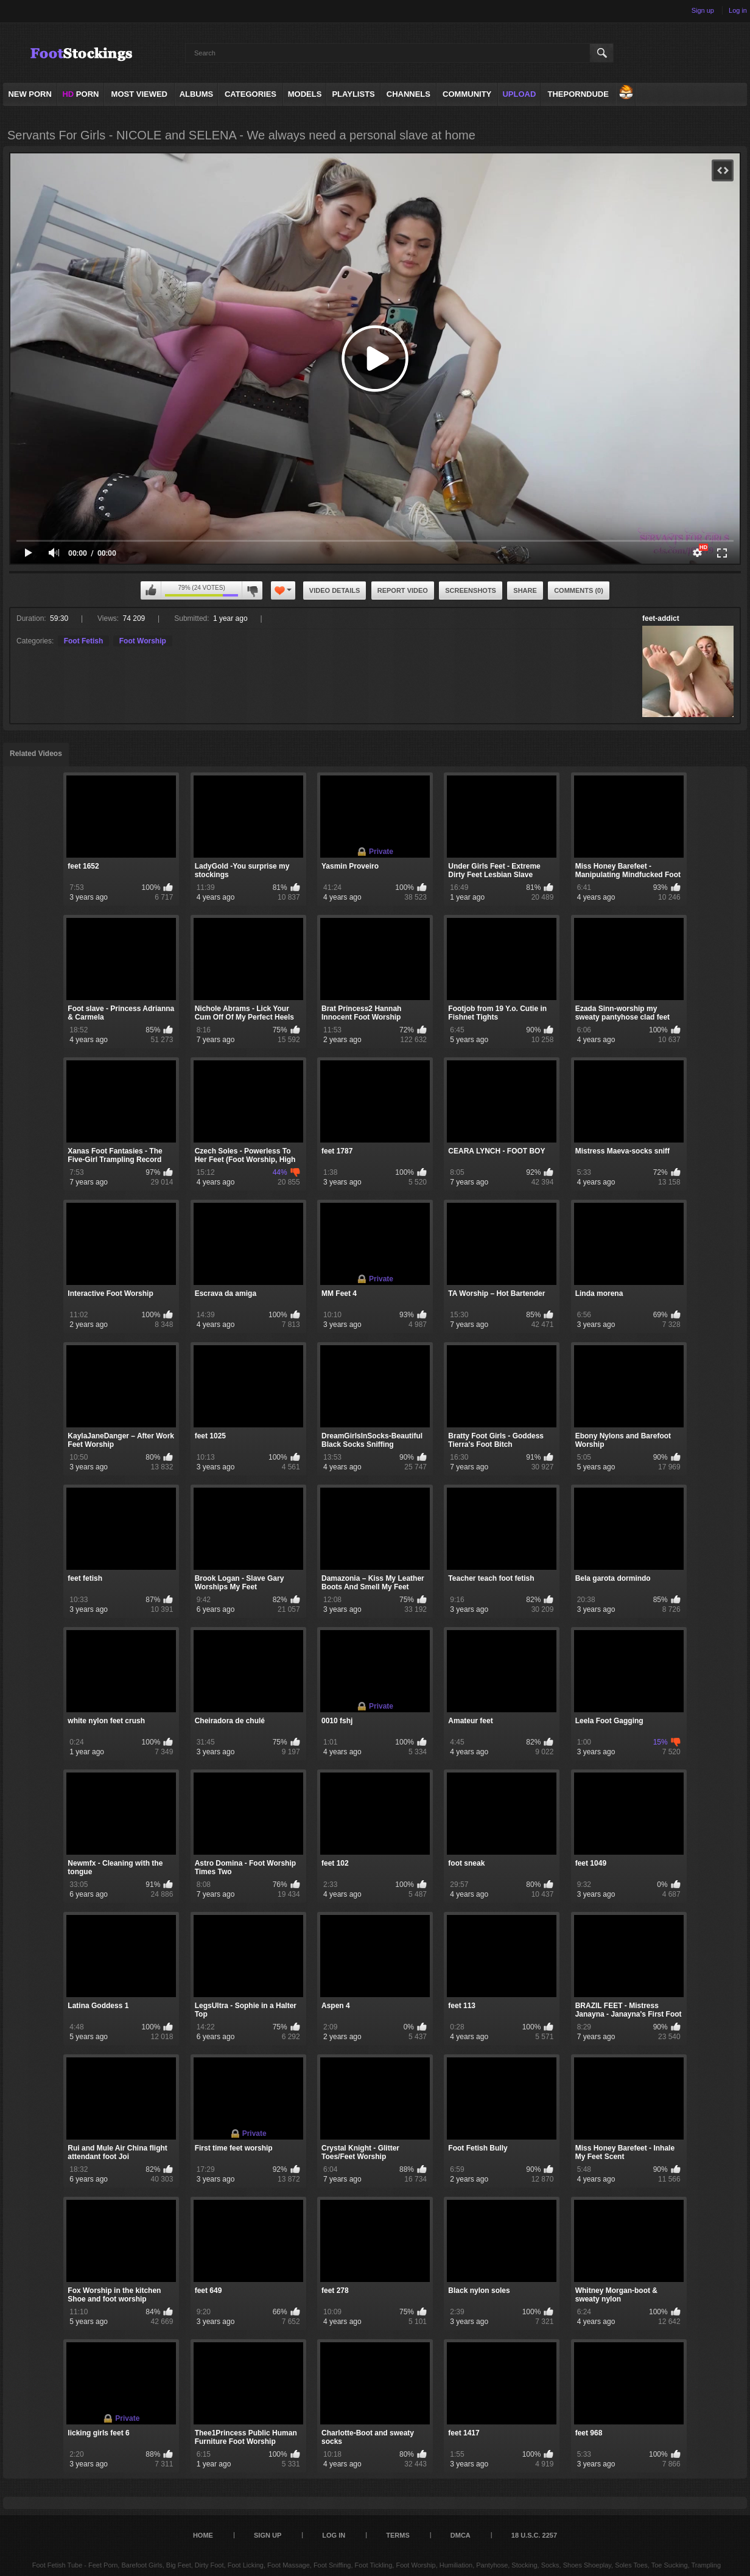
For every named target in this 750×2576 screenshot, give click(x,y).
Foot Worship (142, 641)
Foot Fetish (83, 641)
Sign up (703, 10)
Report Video (402, 590)
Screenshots (470, 590)
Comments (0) (578, 590)
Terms (398, 2535)
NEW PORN (30, 94)
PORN (80, 94)
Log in (738, 10)
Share (525, 590)
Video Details (334, 590)
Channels (408, 94)
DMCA (460, 2535)
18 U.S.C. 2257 (534, 2535)
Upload (519, 94)
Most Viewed (139, 94)
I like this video (151, 590)
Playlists (353, 94)
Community (467, 94)
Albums (197, 94)
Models (305, 94)
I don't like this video (252, 590)
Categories (250, 94)
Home (203, 2535)
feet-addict (660, 618)
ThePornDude (578, 94)
